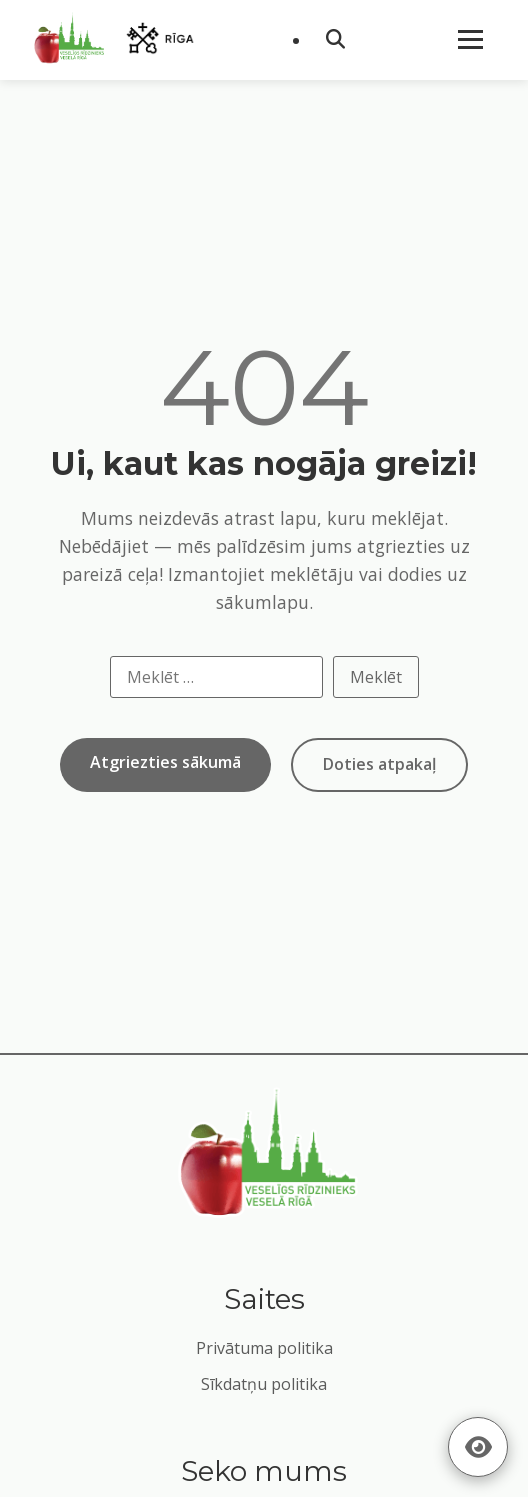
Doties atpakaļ (379, 764)
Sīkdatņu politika (264, 1384)
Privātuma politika (264, 1348)
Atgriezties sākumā (165, 762)
